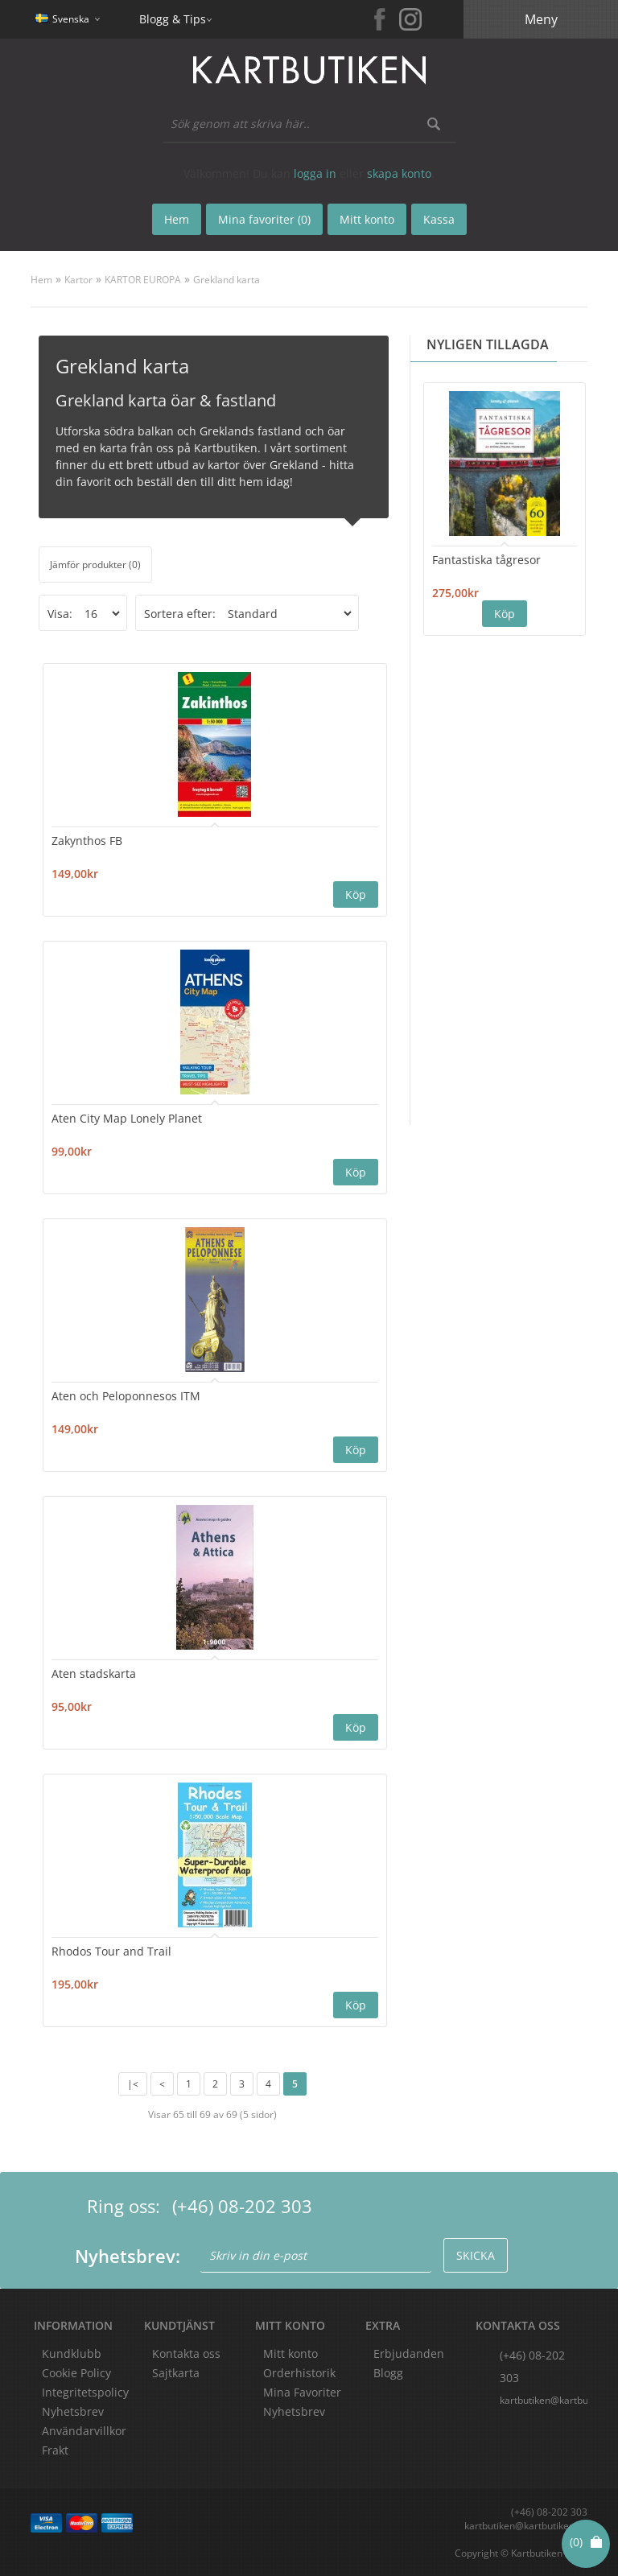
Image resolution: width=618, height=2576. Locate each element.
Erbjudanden (408, 2353)
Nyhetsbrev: (127, 2256)
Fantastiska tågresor (486, 559)
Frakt (55, 2450)
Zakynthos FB (87, 840)
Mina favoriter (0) (264, 219)
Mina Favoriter (302, 2392)
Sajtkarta (176, 2372)
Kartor (78, 279)
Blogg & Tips (172, 19)
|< (132, 2084)
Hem (41, 279)
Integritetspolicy (85, 2392)
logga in (315, 173)
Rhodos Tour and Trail (111, 1951)
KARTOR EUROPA (143, 279)
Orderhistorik (299, 2372)
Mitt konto (290, 2353)
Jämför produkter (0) (95, 564)
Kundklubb (71, 2353)
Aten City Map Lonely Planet (127, 1118)
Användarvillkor (84, 2430)
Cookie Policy (76, 2372)
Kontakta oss (186, 2353)
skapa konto (399, 173)
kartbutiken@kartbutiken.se (543, 2400)
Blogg (388, 2372)
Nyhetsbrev (294, 2411)
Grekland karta (226, 279)
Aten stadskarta (94, 1673)
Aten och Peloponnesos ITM (126, 1395)
